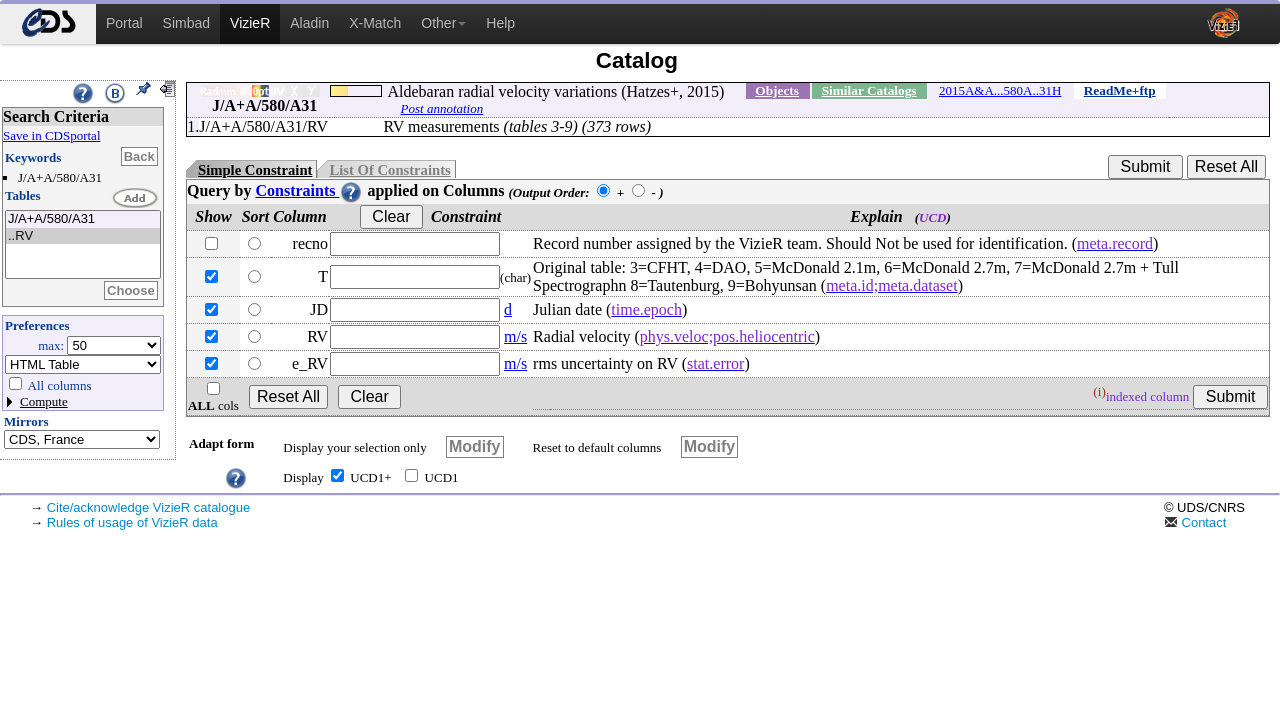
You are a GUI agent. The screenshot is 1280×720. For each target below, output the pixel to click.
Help (500, 23)
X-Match (375, 23)
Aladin (309, 23)
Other (443, 23)
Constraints (309, 190)
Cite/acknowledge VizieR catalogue (149, 507)
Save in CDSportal (52, 135)
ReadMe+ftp (1120, 90)
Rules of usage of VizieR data (132, 522)
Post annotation (442, 108)
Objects (777, 90)
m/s (515, 336)
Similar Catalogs (869, 90)
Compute (44, 401)
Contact (1195, 522)
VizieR (250, 23)
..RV (83, 236)
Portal (124, 23)
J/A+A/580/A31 (83, 219)
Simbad (186, 23)
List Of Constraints (389, 170)
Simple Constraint (255, 170)
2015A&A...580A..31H (1000, 90)
